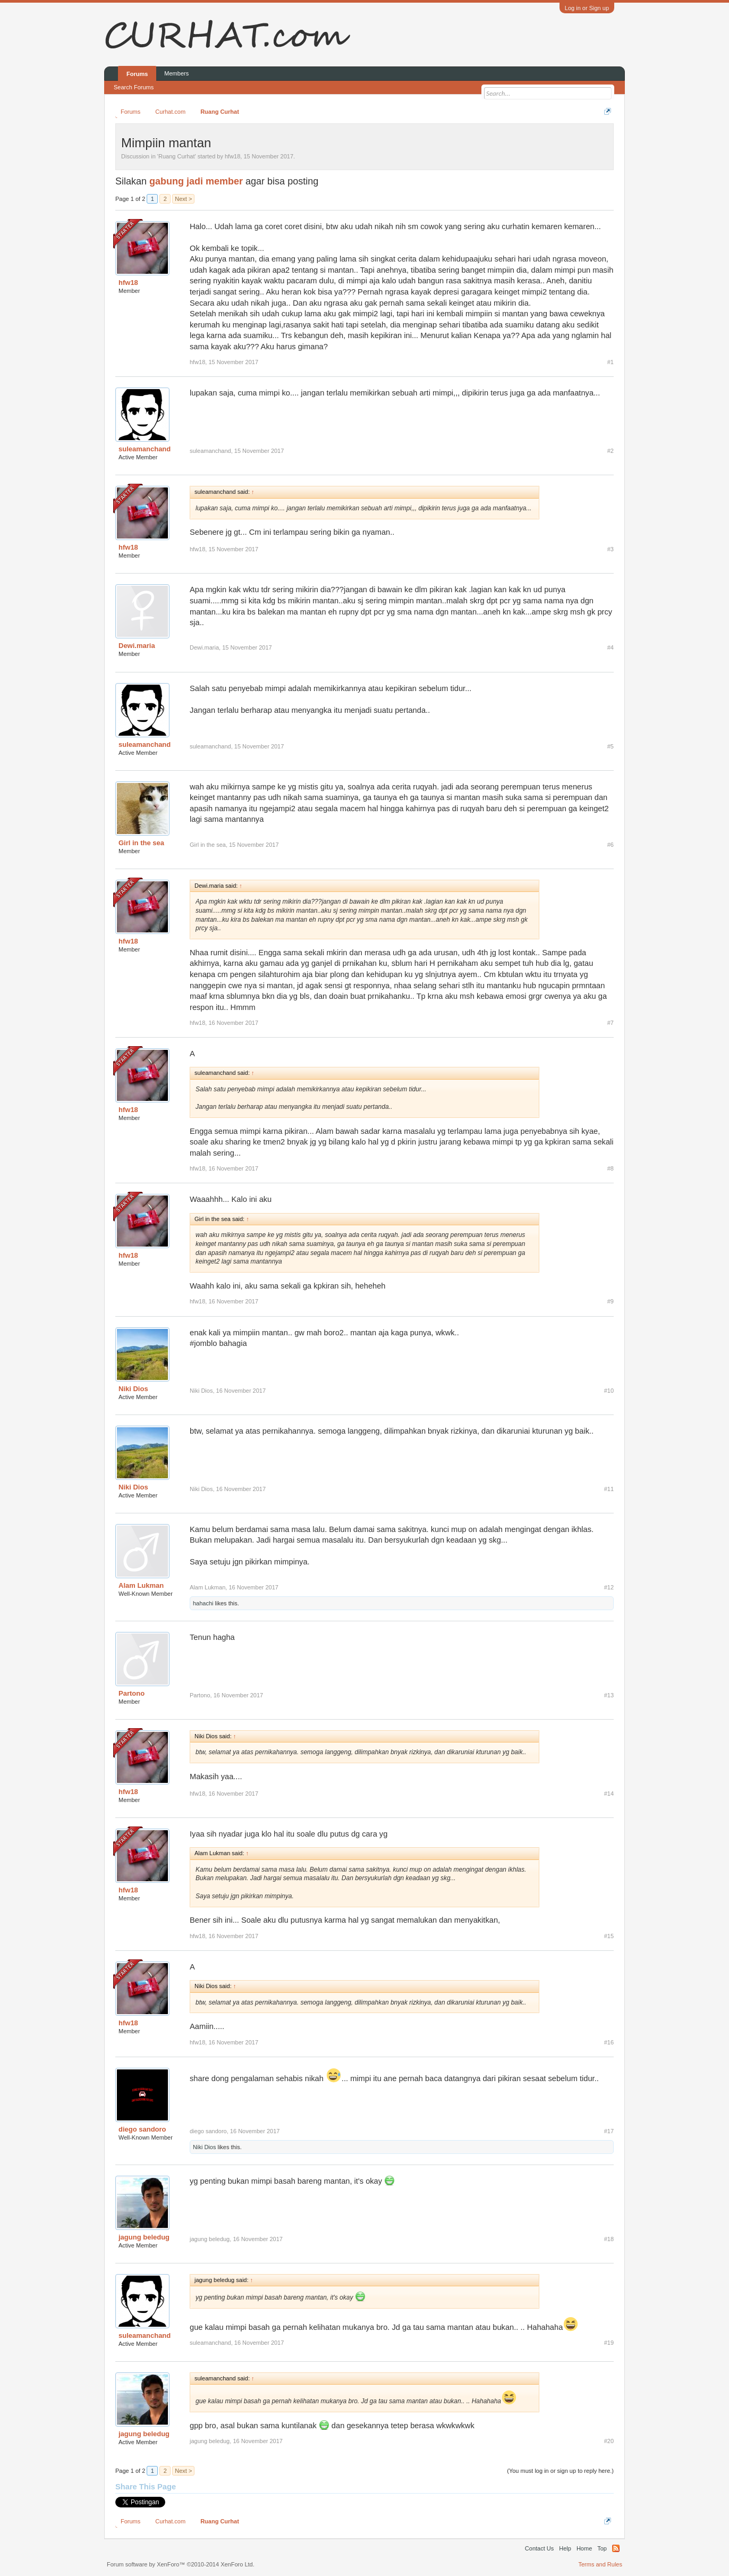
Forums (137, 74)
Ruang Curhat (176, 156)
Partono (131, 1693)
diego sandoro (142, 2129)
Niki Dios (133, 1389)
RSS (616, 2548)
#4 (610, 647)
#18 (609, 2239)
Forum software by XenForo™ (181, 2564)
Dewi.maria (136, 646)
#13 (609, 1695)
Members (176, 73)
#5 (610, 746)
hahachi (203, 1603)
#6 (610, 844)
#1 (610, 362)
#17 (609, 2131)
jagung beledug (143, 2237)
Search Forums (134, 87)
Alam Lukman (141, 1585)
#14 (609, 1793)
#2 (610, 451)
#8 (610, 1168)
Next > (183, 199)
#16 (609, 2042)
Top (602, 2548)
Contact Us (539, 2548)
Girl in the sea (141, 843)
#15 (609, 1936)
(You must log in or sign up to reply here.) (560, 2471)
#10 (609, 1390)
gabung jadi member (196, 181)
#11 (609, 1489)
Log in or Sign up (587, 8)
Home (584, 2548)
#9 (610, 1301)
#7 (610, 1023)
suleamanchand (144, 449)
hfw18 (232, 156)
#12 (609, 1587)
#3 (610, 549)
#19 (609, 2342)
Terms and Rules (600, 2564)
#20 (609, 2441)
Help (565, 2548)
